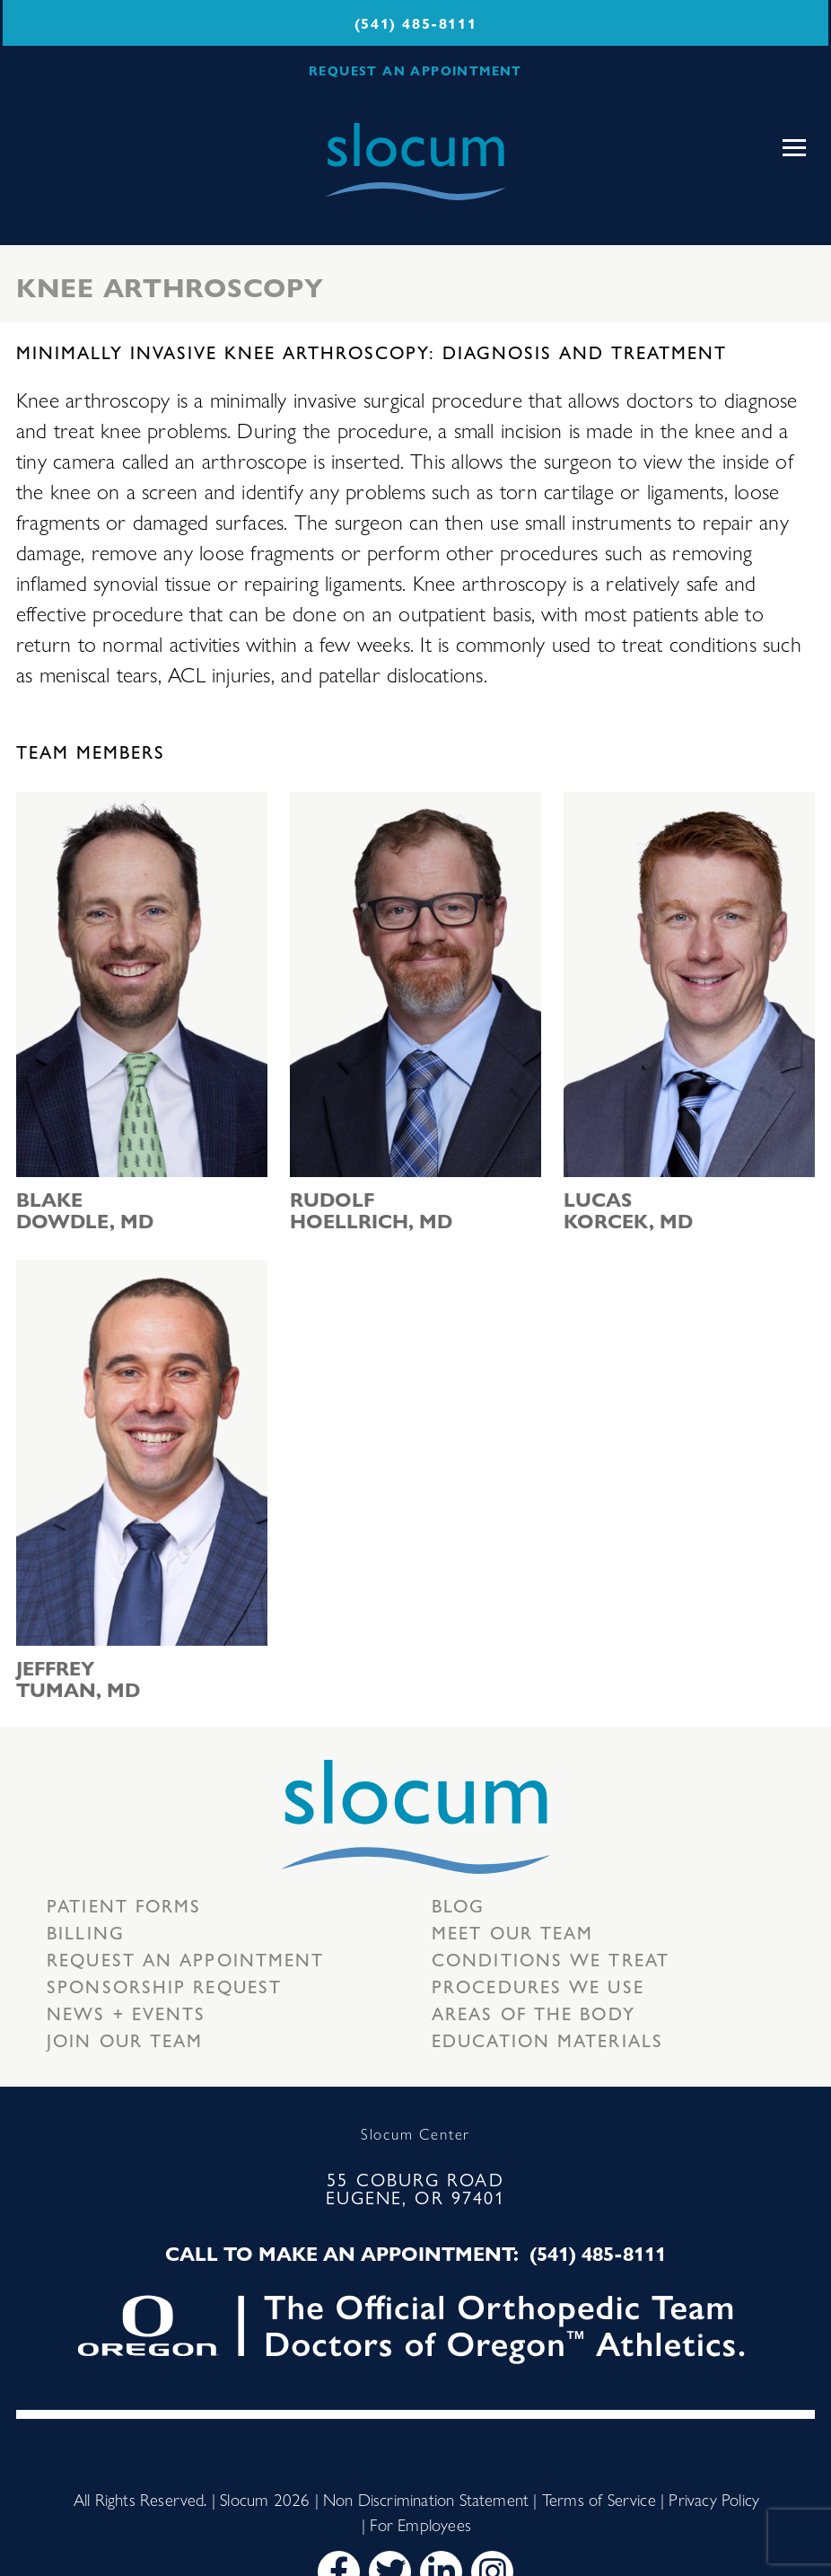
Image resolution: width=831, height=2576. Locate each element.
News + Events (126, 2013)
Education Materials (547, 2040)
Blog (458, 1905)
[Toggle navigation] (794, 148)
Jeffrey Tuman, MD (78, 1678)
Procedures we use (538, 1986)
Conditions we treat (550, 1959)
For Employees (420, 2523)
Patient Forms (124, 1905)
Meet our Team (512, 1932)
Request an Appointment (185, 1959)
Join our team (125, 2040)
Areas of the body (533, 2013)
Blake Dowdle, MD (84, 1209)
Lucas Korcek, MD (628, 1209)
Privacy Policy (714, 2498)
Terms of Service (599, 2498)
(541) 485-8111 (415, 23)
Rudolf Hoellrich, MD (371, 1209)
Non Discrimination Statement (426, 2498)
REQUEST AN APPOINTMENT (415, 70)
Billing (86, 1932)
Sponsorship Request (164, 1986)
